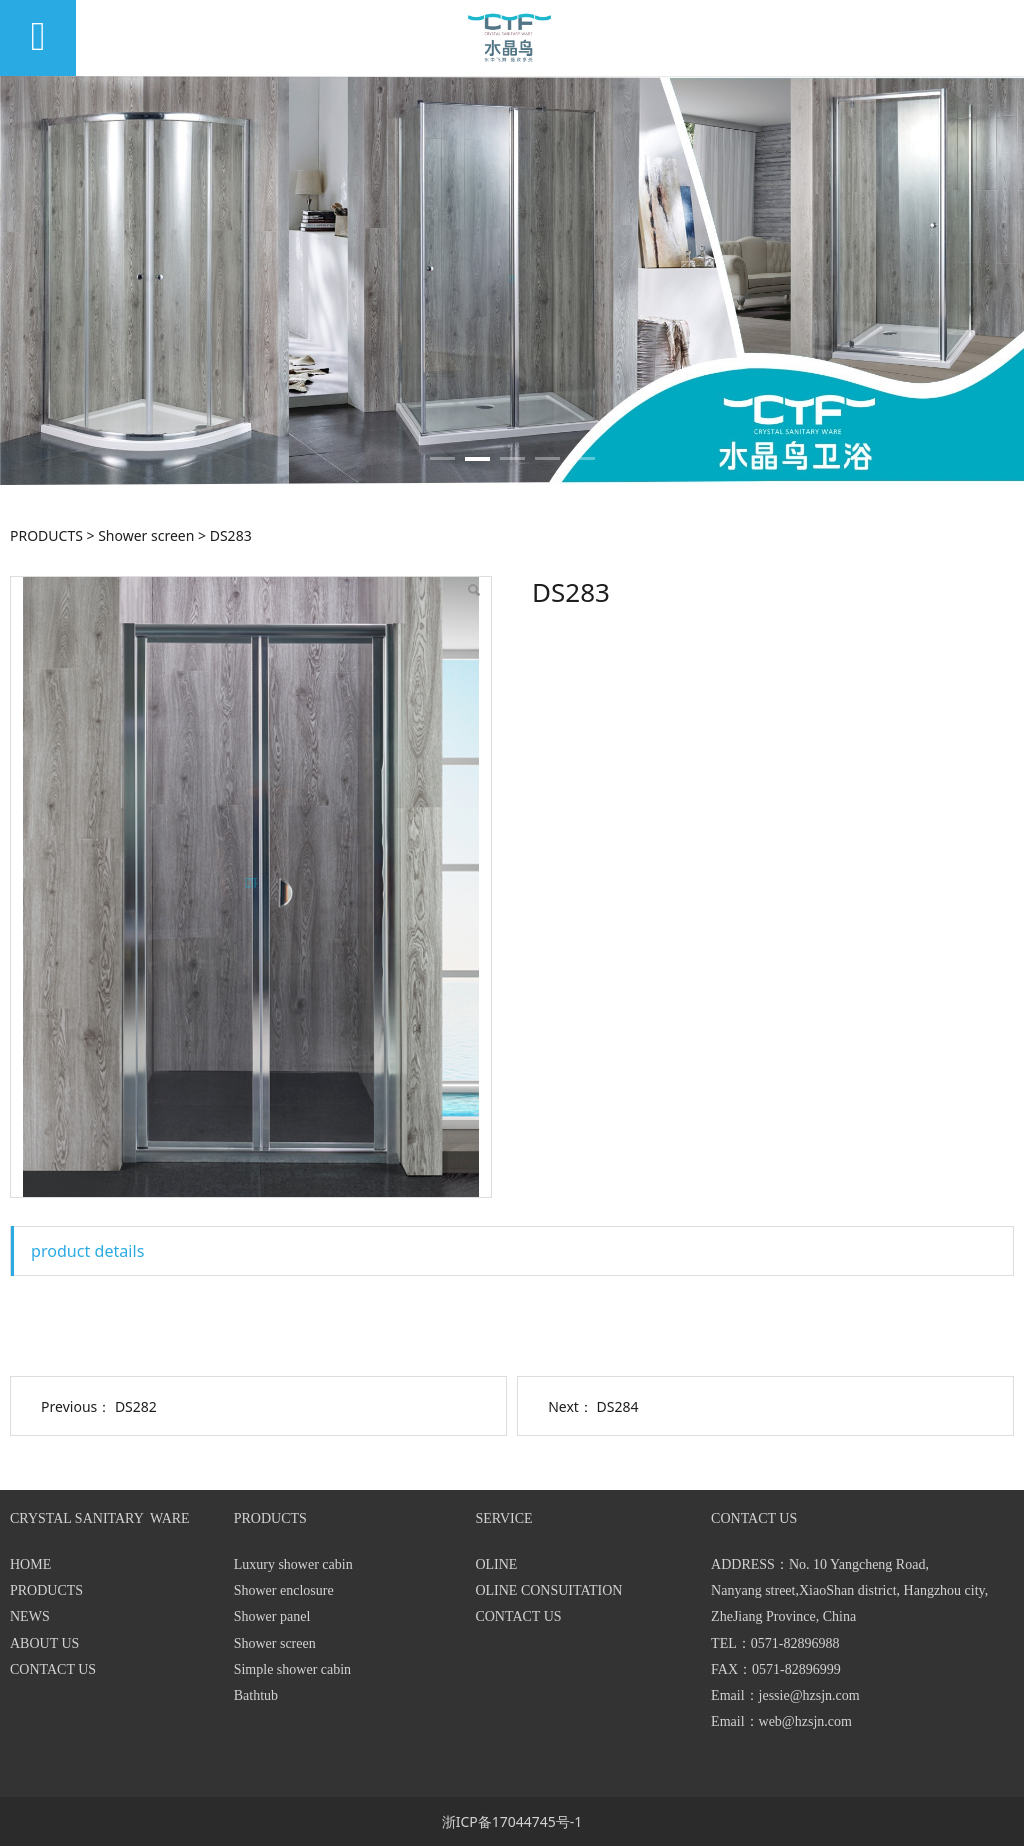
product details (87, 1251)
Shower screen (146, 535)
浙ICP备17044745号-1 (512, 1821)
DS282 (136, 1406)
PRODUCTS (46, 535)
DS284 (618, 1406)
